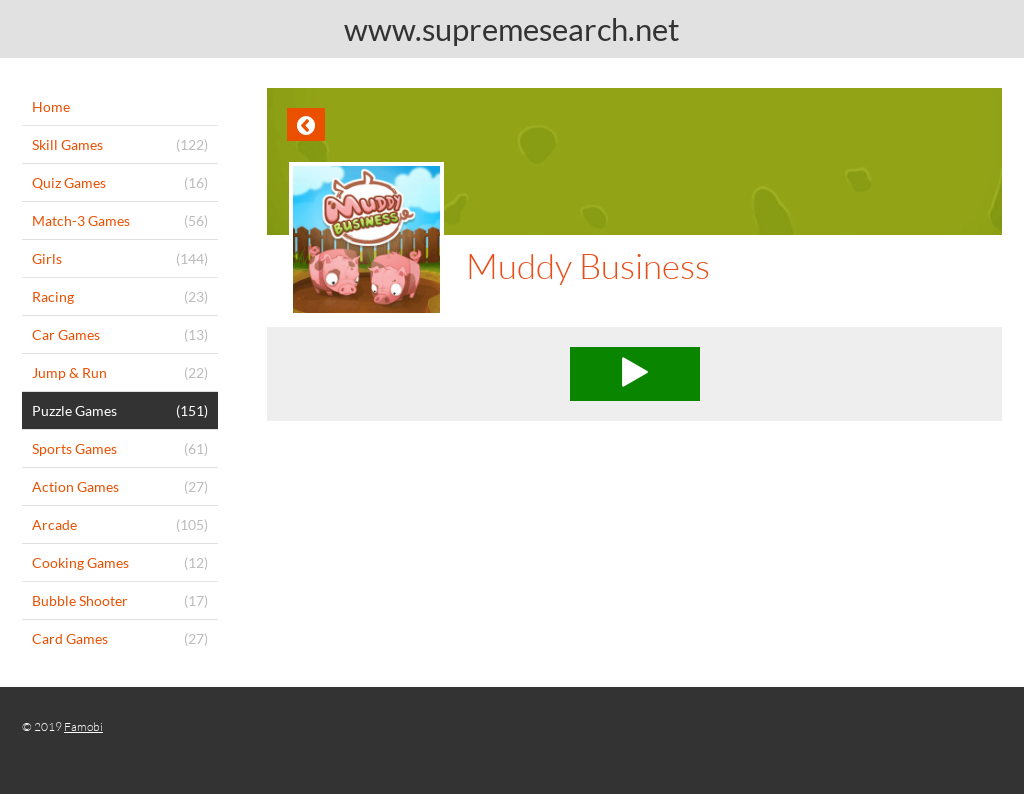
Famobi (83, 726)
